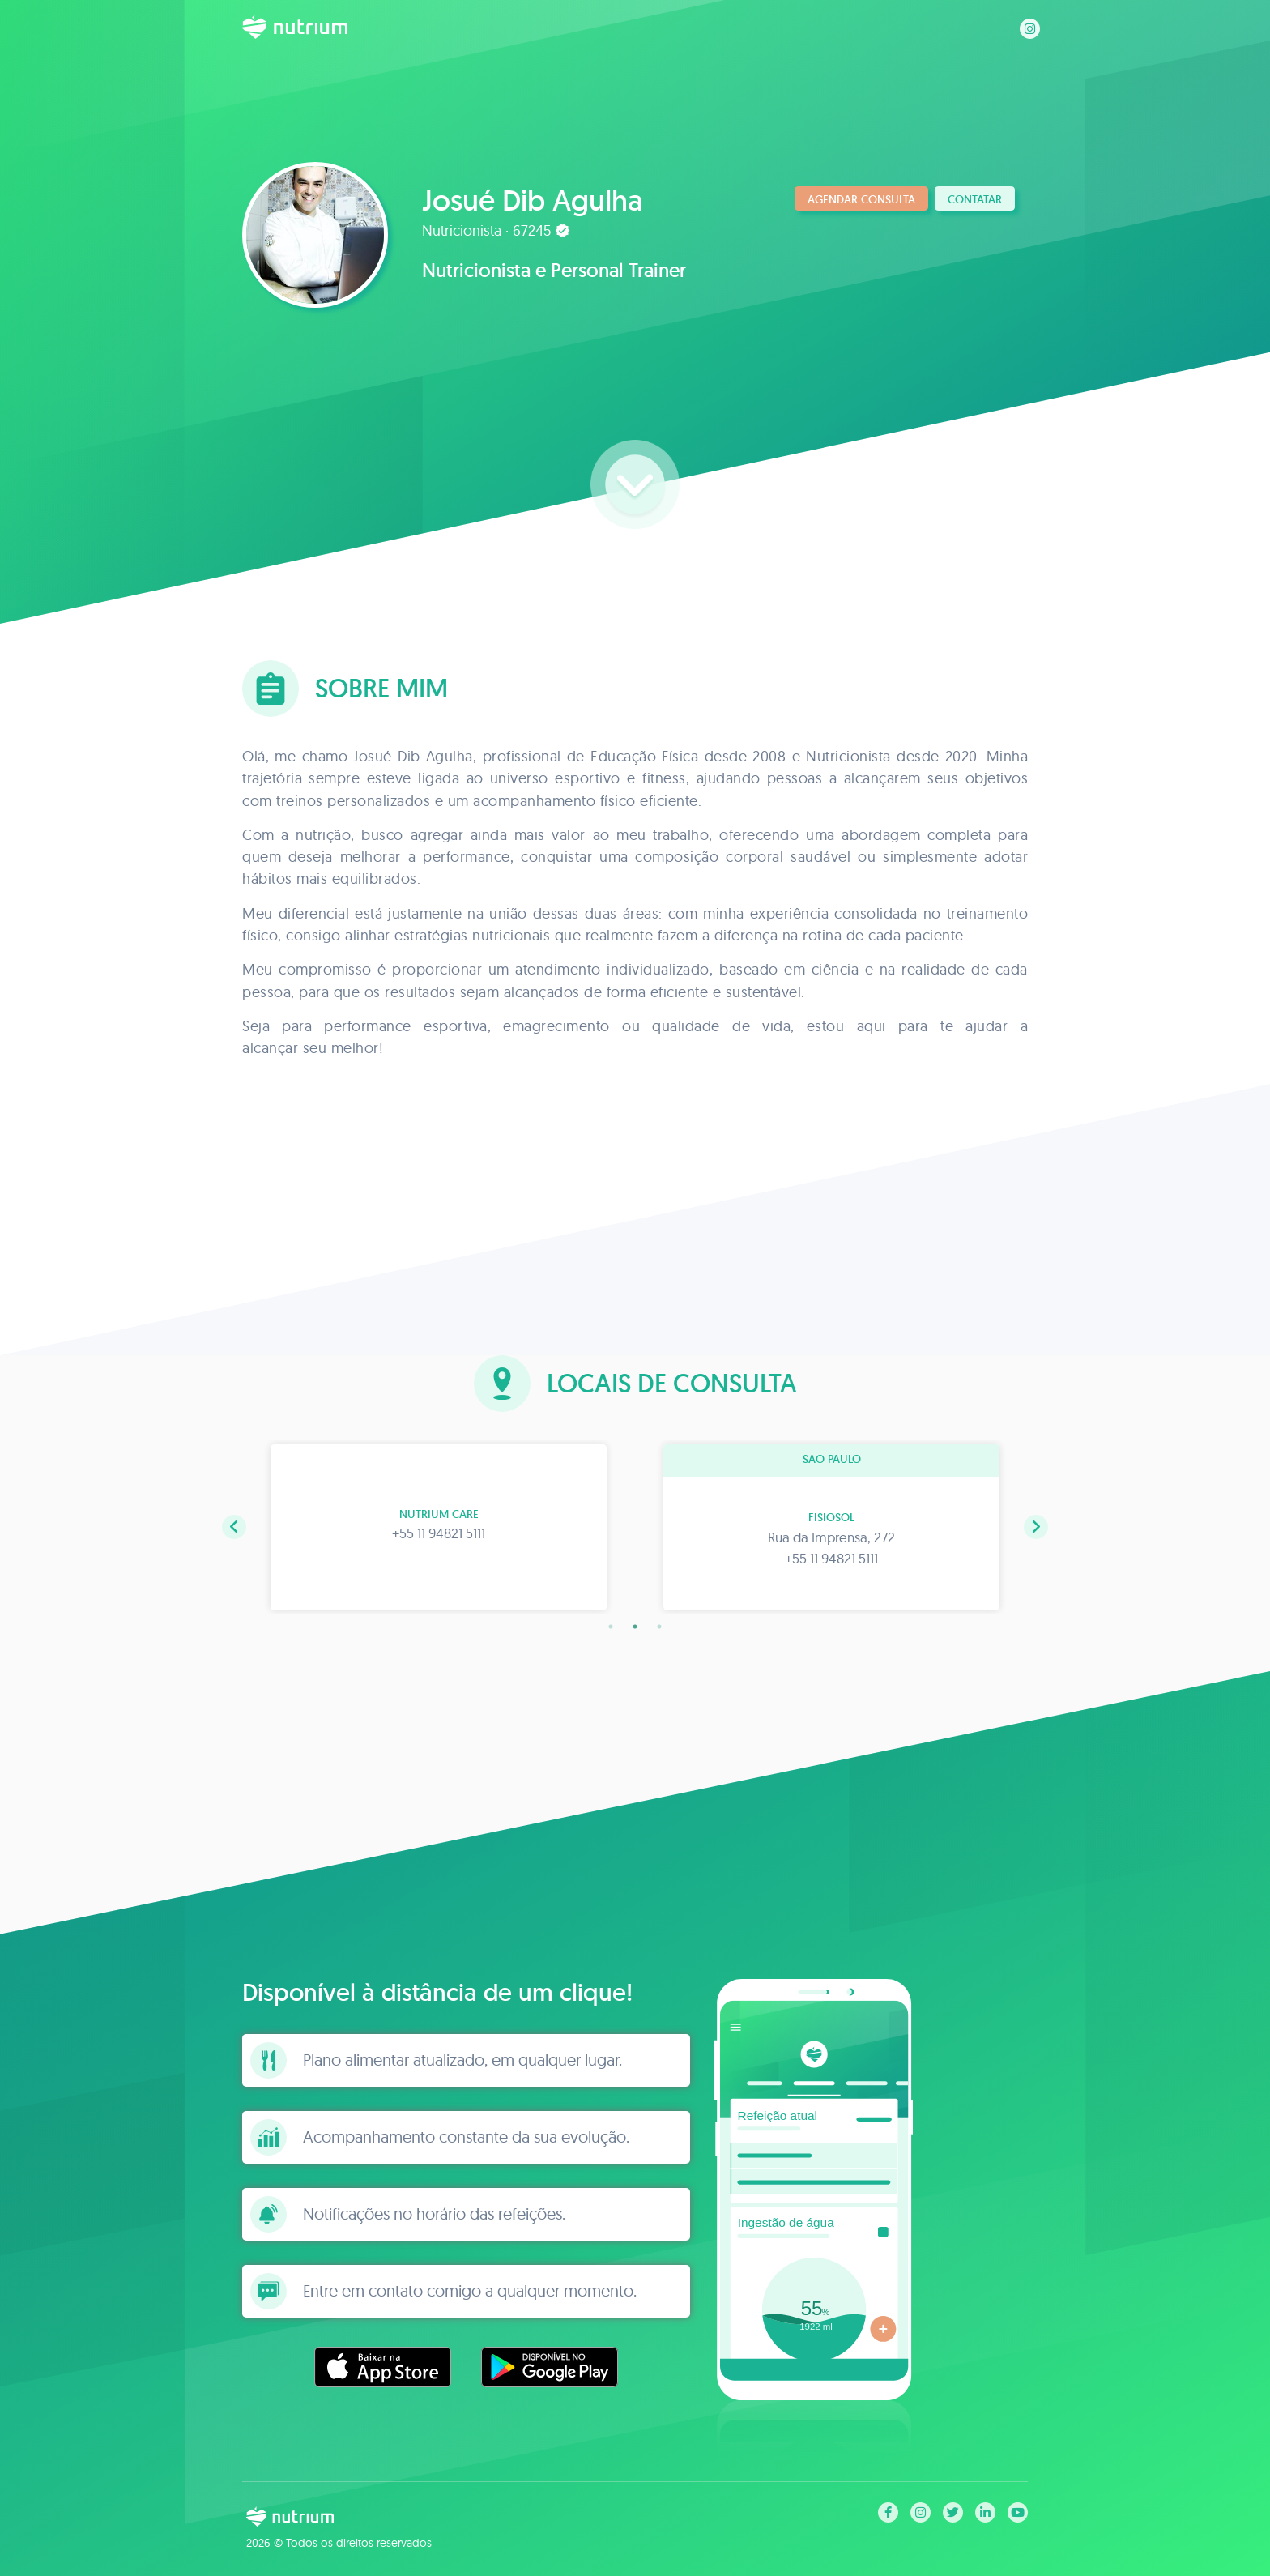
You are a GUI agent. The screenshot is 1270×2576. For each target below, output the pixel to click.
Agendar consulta (861, 199)
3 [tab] (659, 1627)
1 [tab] (611, 1627)
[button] (234, 1527)
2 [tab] (635, 1627)
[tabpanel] (438, 1527)
